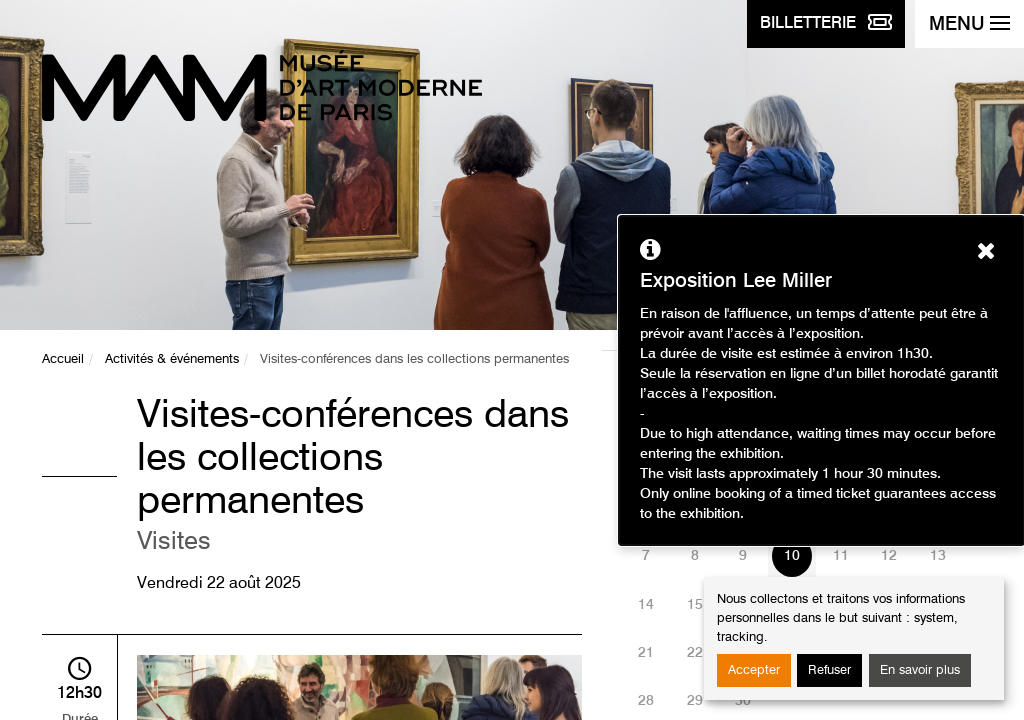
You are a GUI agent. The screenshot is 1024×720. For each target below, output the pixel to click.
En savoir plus (920, 670)
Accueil (63, 359)
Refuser (829, 670)
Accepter (754, 670)
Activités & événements (172, 359)
